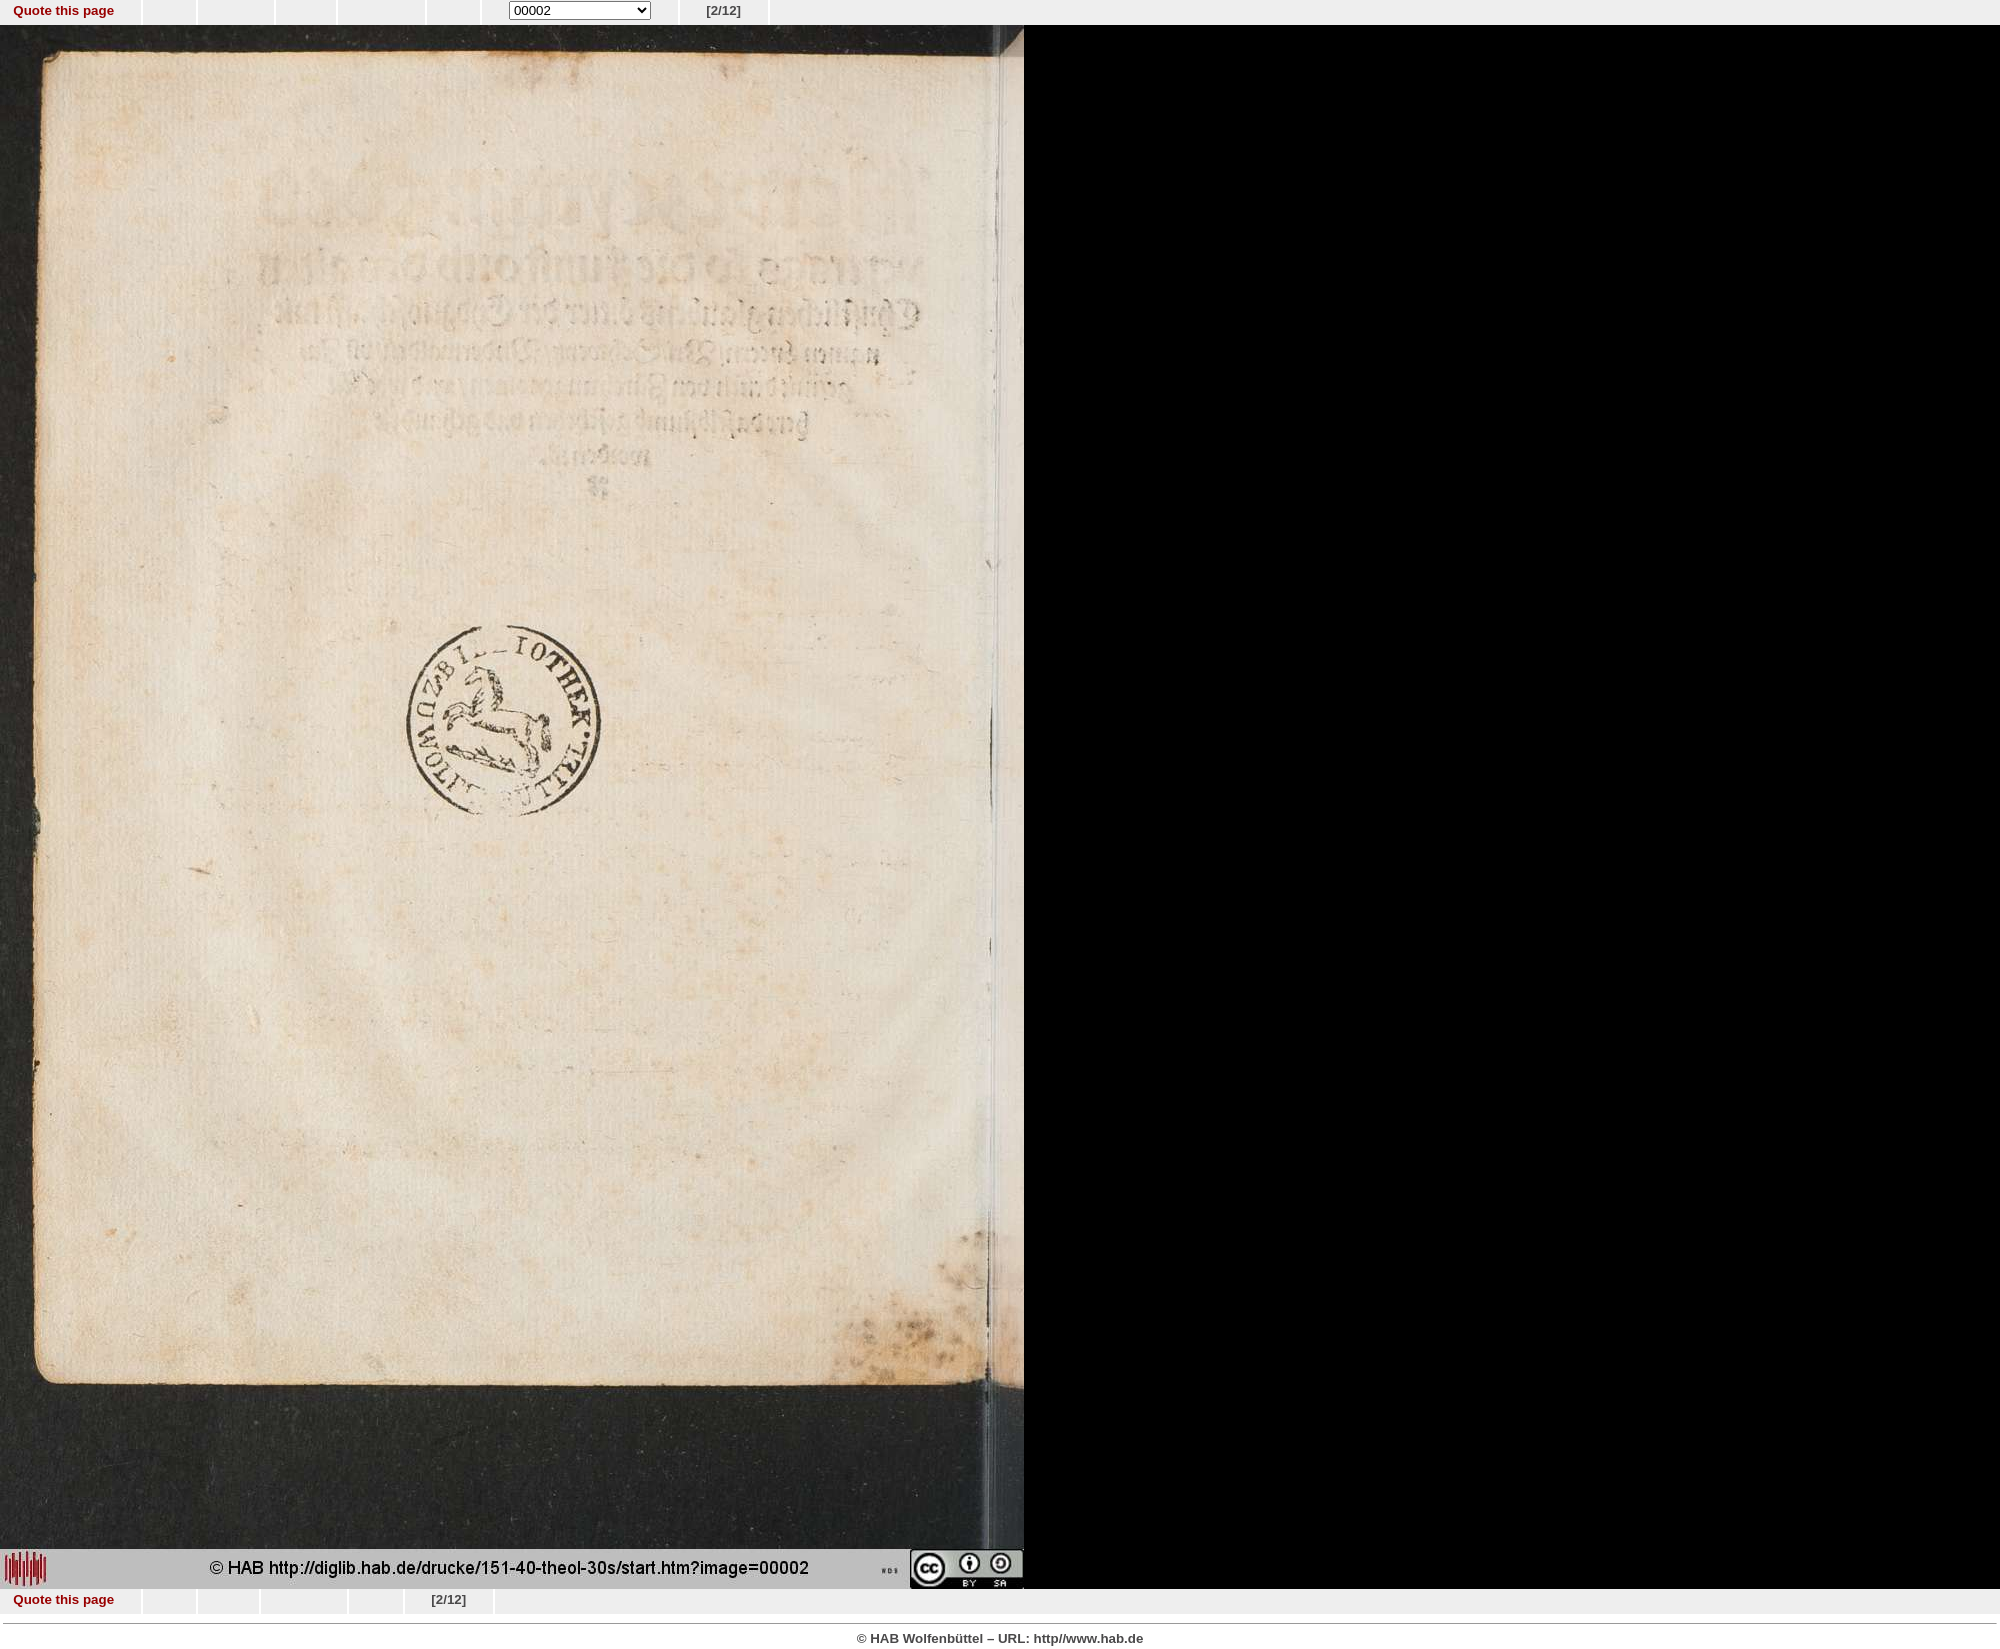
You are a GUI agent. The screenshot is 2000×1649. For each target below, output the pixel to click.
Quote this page (63, 10)
